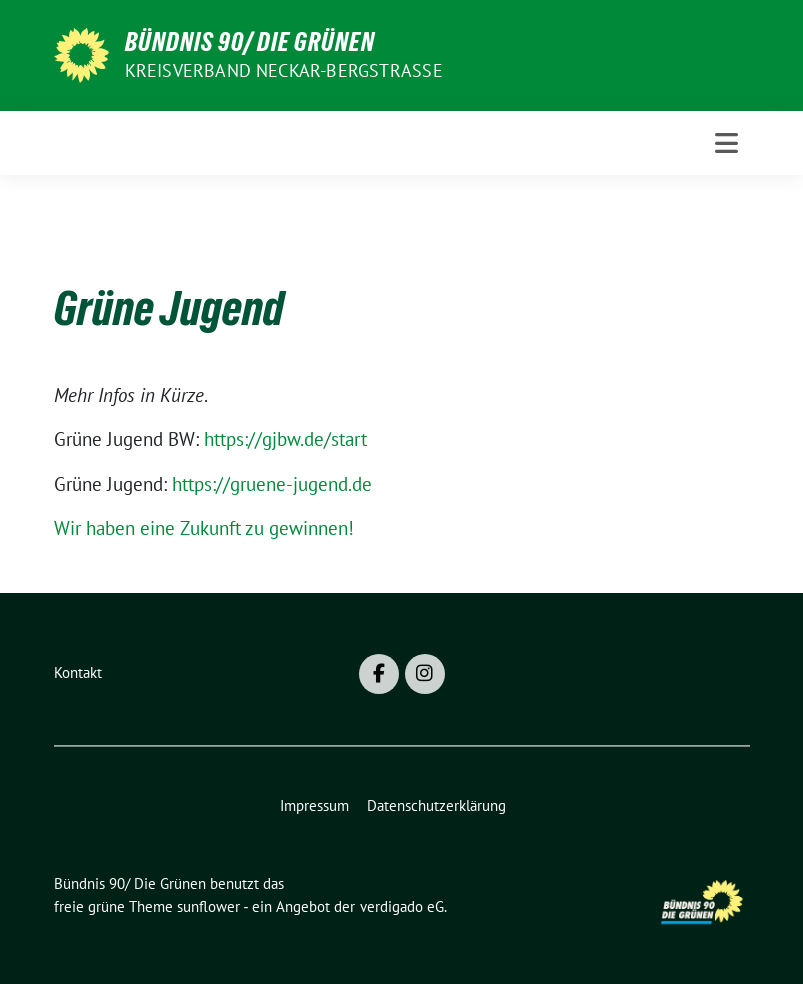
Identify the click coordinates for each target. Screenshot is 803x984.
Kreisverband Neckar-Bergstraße (284, 70)
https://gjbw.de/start (285, 439)
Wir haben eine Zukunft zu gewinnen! (204, 528)
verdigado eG (402, 906)
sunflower (208, 906)
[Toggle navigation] (726, 143)
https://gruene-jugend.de (272, 484)
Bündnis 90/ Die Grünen (250, 42)
